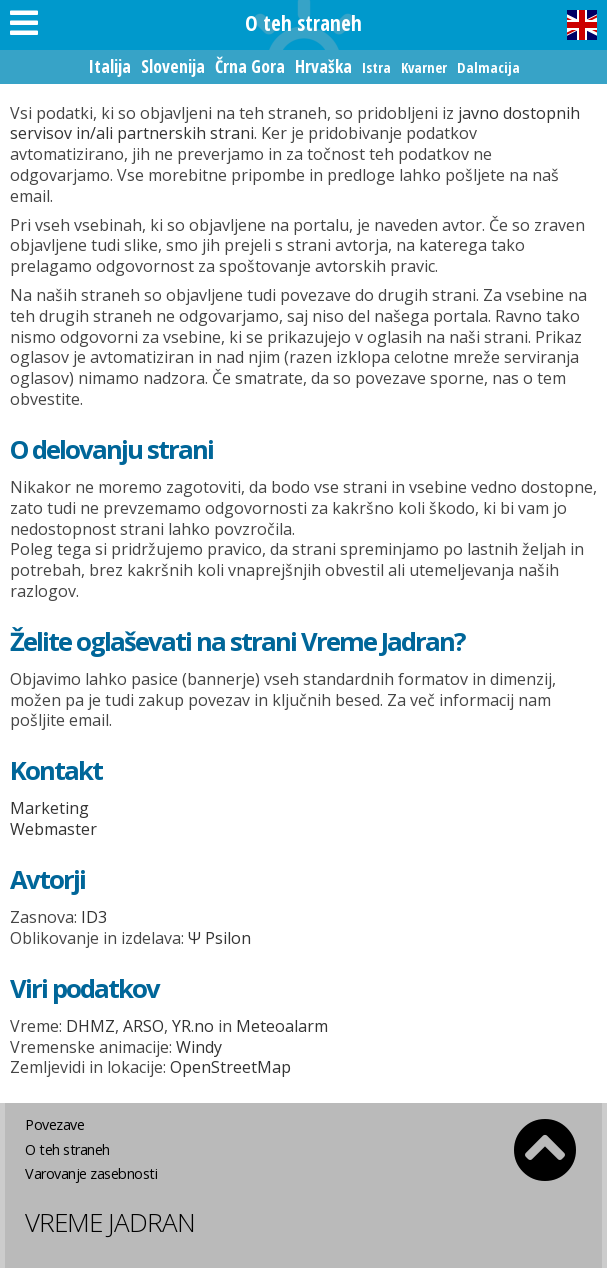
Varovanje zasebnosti (91, 1173)
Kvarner (424, 67)
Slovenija (173, 66)
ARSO (143, 1026)
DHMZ (90, 1026)
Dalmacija (488, 67)
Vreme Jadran (110, 1222)
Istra (376, 67)
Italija (109, 66)
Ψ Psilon (219, 938)
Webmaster (53, 829)
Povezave (54, 1124)
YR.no (193, 1026)
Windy (199, 1047)
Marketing (49, 808)
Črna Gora (250, 66)
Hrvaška (323, 66)
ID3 (94, 917)
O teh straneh (67, 1149)
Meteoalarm (282, 1026)
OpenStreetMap (230, 1067)
